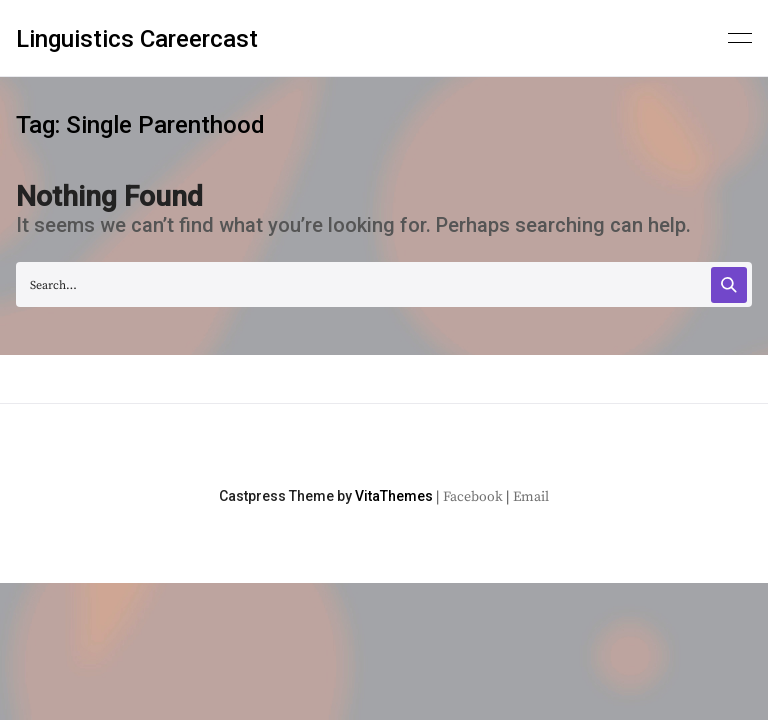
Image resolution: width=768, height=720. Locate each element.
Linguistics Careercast (137, 39)
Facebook (473, 497)
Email (531, 497)
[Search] (729, 285)
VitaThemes (394, 496)
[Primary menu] (740, 36)
